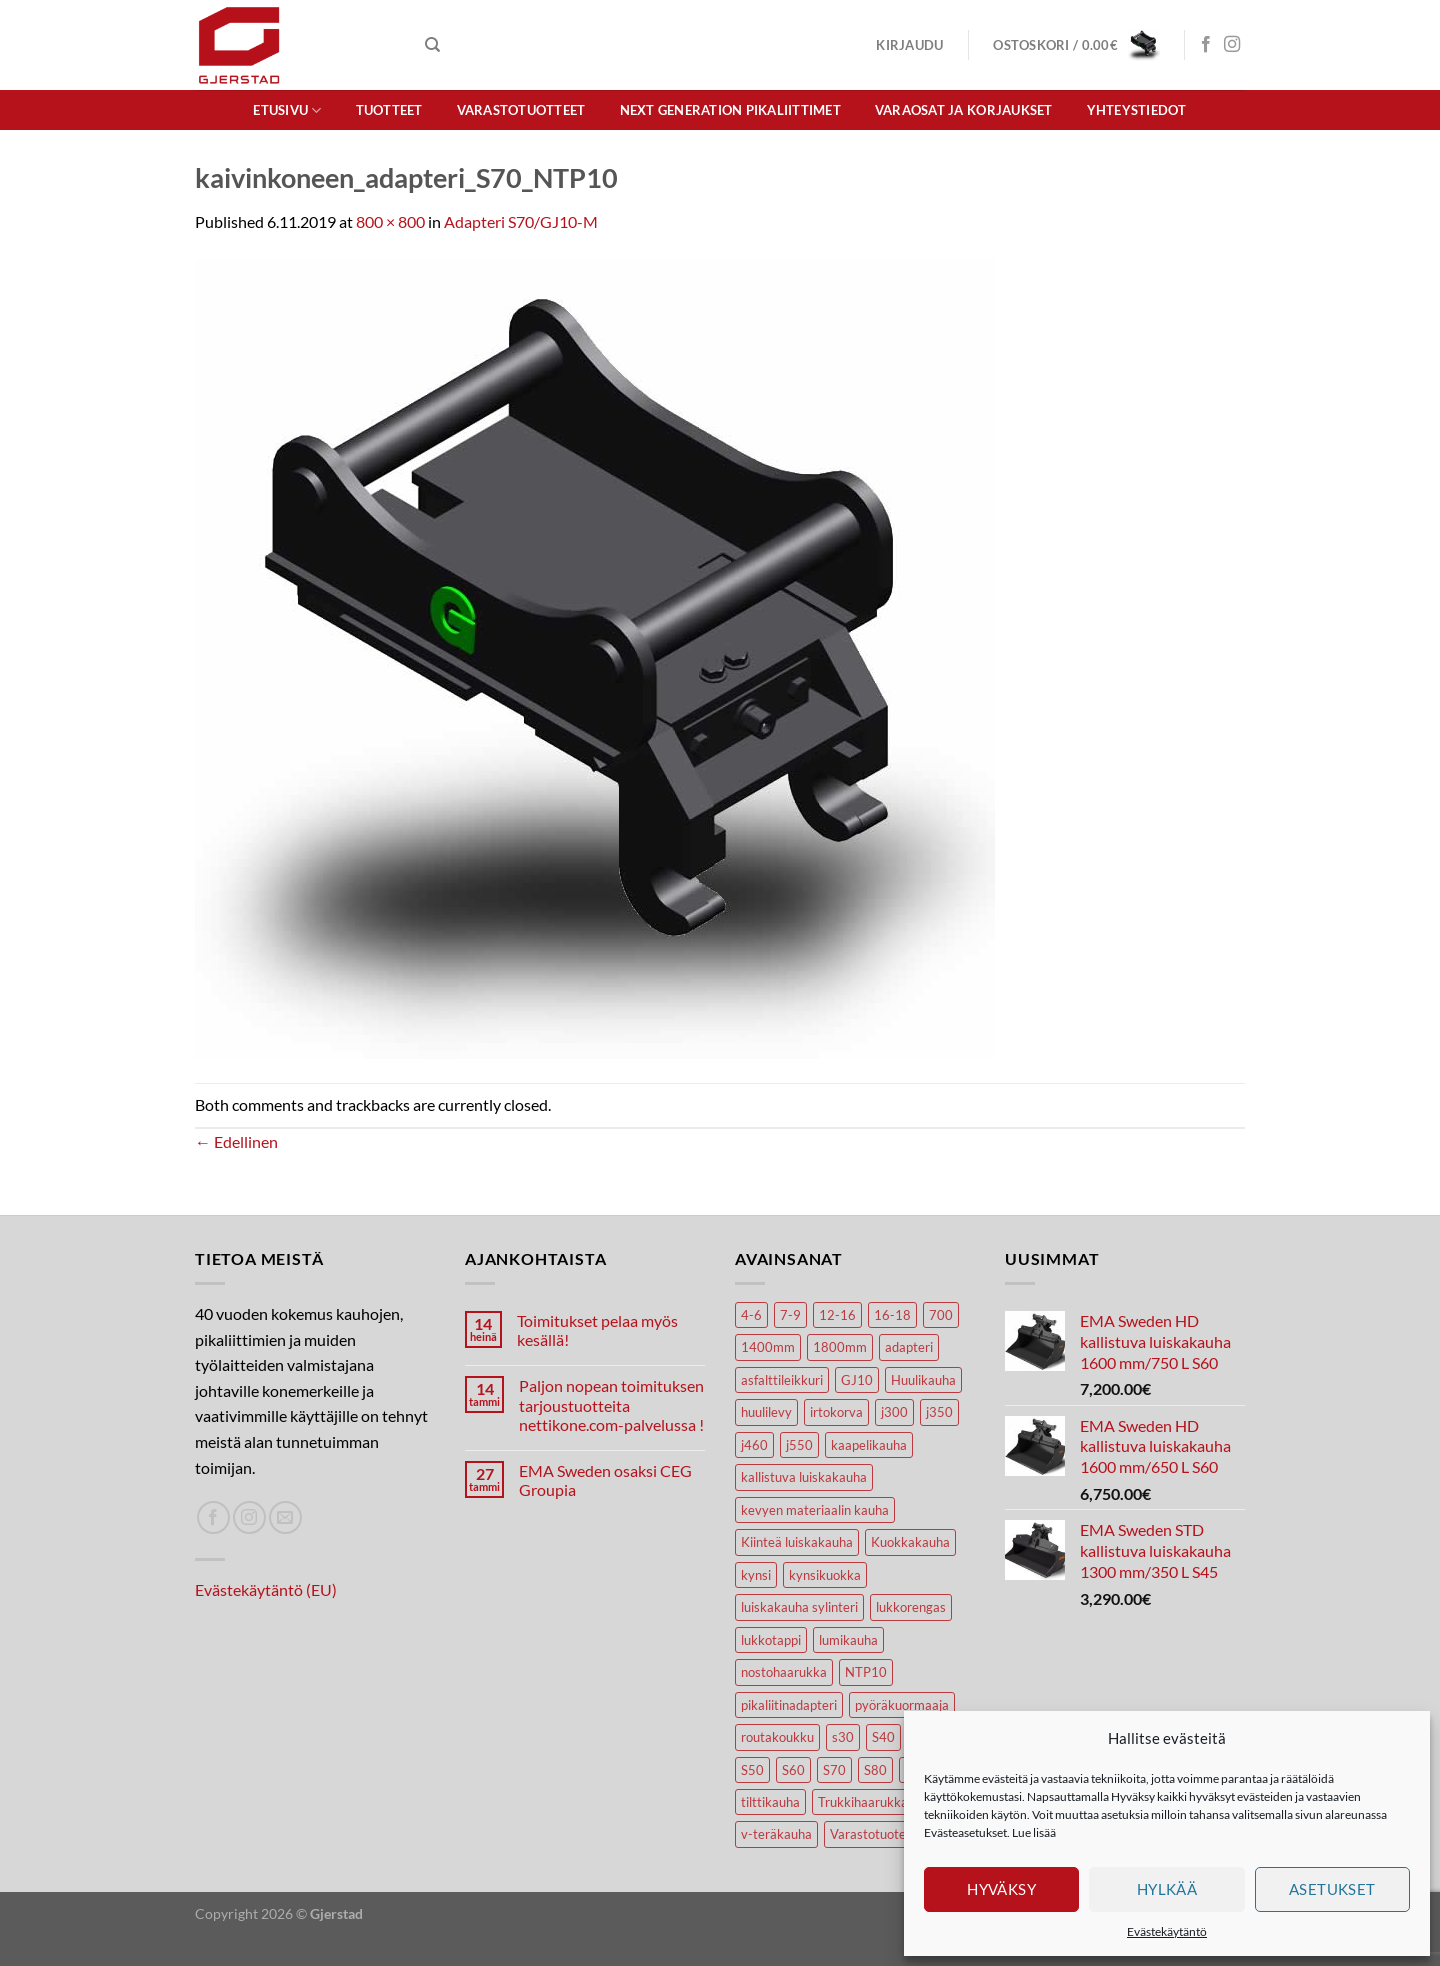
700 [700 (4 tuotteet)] (941, 1315)
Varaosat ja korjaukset (964, 110)
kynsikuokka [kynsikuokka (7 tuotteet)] (825, 1575)
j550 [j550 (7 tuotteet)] (799, 1445)
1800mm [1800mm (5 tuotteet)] (840, 1347)
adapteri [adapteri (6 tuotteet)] (909, 1347)
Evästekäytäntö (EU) (266, 1589)
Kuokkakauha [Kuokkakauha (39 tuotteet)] (910, 1542)
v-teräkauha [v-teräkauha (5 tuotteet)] (776, 1834)
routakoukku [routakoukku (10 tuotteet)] (777, 1737)
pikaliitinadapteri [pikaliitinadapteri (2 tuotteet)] (789, 1705)
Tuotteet (389, 110)
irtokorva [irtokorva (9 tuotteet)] (836, 1412)
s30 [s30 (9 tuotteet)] (843, 1737)
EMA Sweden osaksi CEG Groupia (605, 1480)
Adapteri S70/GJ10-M (521, 221)
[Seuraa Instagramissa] (1232, 45)
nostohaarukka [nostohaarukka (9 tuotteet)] (784, 1672)
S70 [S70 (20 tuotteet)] (834, 1770)
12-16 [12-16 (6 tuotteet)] (837, 1315)
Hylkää (1167, 1889)
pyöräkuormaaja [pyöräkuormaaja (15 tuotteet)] (902, 1705)
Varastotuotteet (521, 110)
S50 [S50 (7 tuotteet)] (752, 1770)
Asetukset (1332, 1889)
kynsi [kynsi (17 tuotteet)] (756, 1575)
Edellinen (236, 1141)
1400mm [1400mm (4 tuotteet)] (768, 1347)
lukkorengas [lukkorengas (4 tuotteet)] (911, 1607)
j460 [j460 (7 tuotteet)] (754, 1445)
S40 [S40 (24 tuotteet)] (883, 1737)
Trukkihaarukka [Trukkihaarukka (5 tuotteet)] (863, 1802)
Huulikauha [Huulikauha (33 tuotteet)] (923, 1380)
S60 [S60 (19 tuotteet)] (793, 1770)
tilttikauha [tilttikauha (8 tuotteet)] (770, 1802)
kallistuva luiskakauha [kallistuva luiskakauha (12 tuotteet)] (804, 1477)
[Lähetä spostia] (285, 1517)
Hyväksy (1001, 1889)
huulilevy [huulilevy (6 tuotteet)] (766, 1412)
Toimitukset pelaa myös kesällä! (597, 1330)
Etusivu (287, 110)
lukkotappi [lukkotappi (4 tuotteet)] (771, 1640)
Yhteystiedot (1137, 110)
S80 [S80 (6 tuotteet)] (875, 1770)
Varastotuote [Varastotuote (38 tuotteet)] (868, 1834)
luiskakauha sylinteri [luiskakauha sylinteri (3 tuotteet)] (799, 1607)
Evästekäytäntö (1167, 1931)
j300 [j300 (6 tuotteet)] (894, 1412)
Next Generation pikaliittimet (730, 110)
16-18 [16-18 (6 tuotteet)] (892, 1315)
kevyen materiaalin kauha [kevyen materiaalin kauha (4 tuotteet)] (815, 1510)
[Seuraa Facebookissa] (1206, 45)
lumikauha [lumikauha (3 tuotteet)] (848, 1640)
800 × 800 (390, 221)
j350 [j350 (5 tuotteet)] (939, 1412)
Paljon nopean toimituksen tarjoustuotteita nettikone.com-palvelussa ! (611, 1404)
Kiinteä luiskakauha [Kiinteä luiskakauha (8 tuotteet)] (797, 1542)
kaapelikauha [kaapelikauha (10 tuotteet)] (869, 1445)
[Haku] (432, 45)
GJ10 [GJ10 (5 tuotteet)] (857, 1380)
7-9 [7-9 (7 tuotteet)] (790, 1315)
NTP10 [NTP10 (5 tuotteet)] (866, 1672)
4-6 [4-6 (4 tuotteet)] (751, 1315)
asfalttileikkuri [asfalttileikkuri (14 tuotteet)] (782, 1380)
